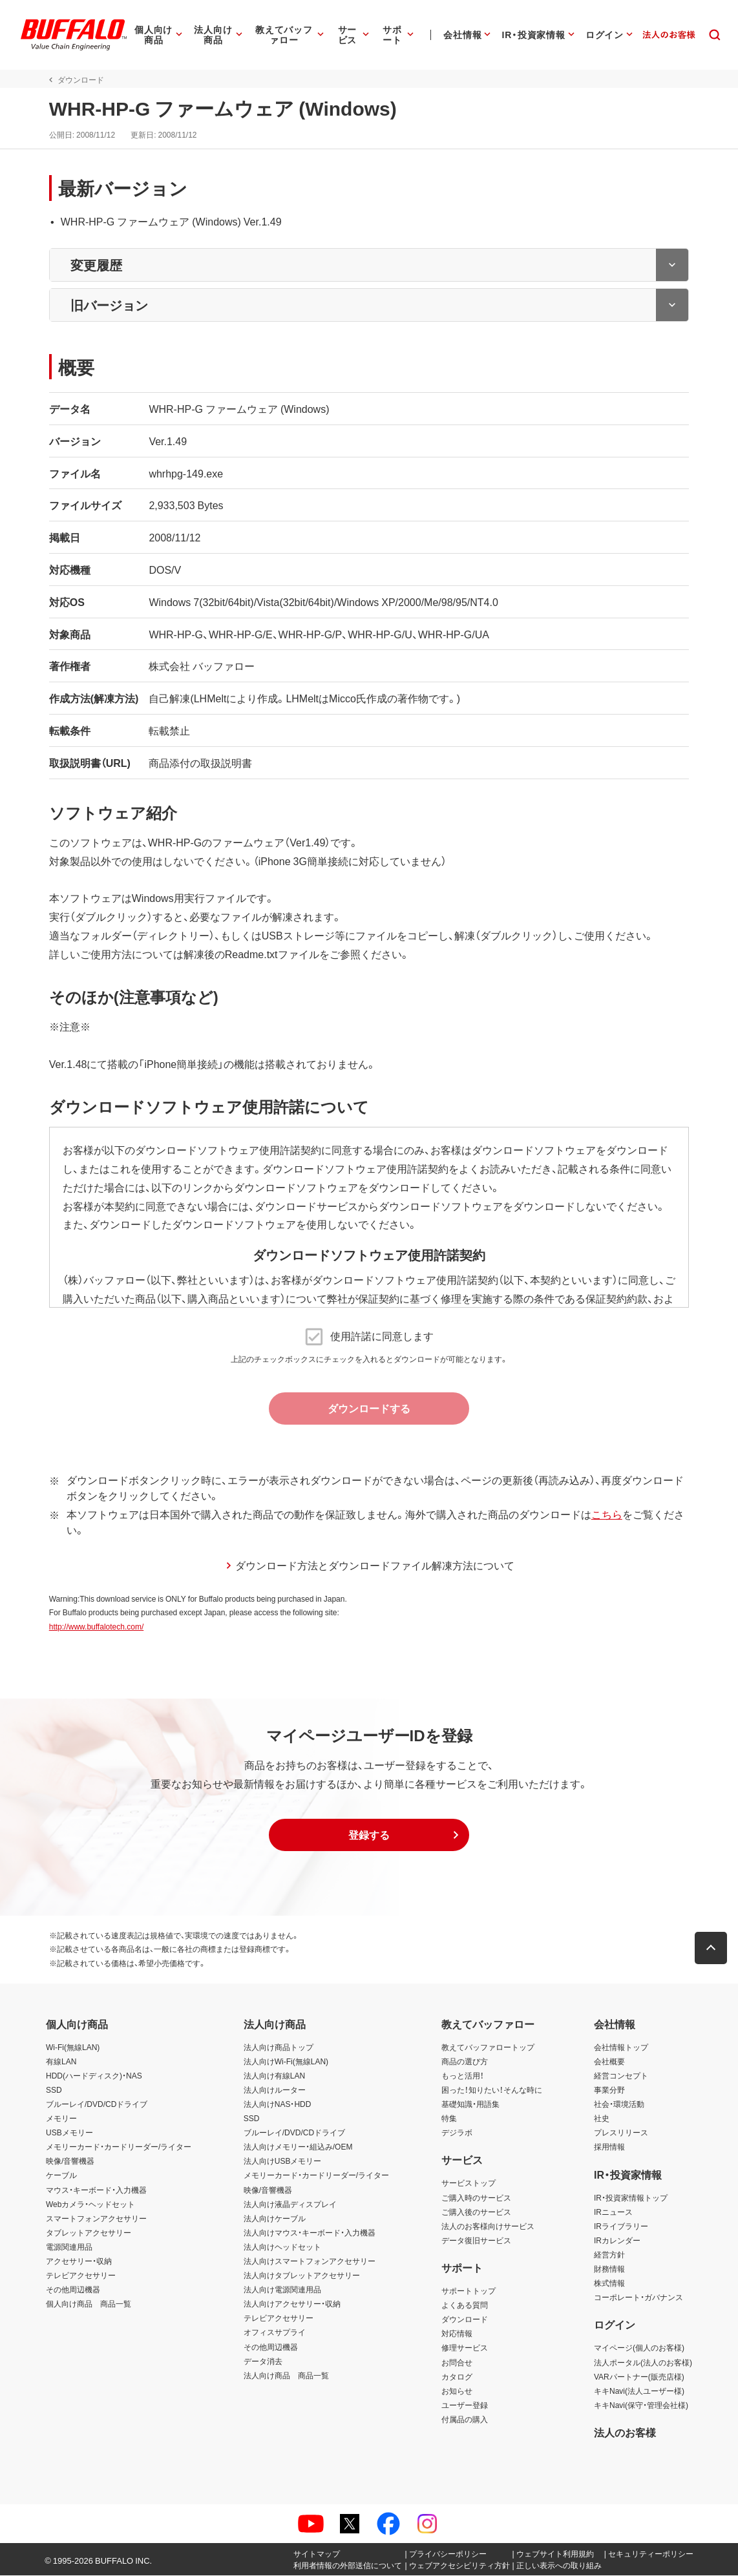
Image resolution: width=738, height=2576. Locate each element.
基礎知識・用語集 (470, 2104)
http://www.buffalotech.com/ (93, 1626)
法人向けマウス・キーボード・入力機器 (309, 2232)
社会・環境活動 (619, 2104)
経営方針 (609, 2254)
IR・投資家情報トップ (631, 2197)
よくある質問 (464, 2305)
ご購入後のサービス (476, 2211)
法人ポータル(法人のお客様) (643, 2362)
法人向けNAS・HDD (277, 2104)
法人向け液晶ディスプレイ (290, 2204)
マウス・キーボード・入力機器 (96, 2189)
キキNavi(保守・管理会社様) (641, 2405)
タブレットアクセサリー (88, 2232)
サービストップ (468, 2183)
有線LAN (61, 2061)
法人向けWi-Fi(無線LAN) (286, 2061)
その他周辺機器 (73, 2290)
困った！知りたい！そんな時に (491, 2089)
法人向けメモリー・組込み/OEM (298, 2147)
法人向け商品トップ (278, 2047)
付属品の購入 (464, 2419)
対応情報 (456, 2334)
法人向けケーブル (275, 2218)
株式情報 (609, 2282)
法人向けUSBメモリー (283, 2161)
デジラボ (456, 2133)
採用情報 (609, 2147)
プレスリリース (621, 2133)
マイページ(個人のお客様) (639, 2348)
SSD (54, 2089)
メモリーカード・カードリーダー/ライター (118, 2147)
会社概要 (609, 2061)
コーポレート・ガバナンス (638, 2297)
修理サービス (464, 2348)
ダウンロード (464, 2319)
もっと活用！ (462, 2075)
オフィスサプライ (275, 2332)
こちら (603, 1514)
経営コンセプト (621, 2075)
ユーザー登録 (464, 2405)
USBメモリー (69, 2133)
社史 (601, 2118)
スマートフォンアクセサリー (96, 2218)
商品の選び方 (464, 2061)
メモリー (61, 2118)
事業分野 (609, 2089)
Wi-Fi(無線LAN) (73, 2047)
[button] (369, 1835)
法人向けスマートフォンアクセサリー (309, 2261)
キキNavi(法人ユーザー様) (639, 2390)
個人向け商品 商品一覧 (88, 2304)
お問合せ (456, 2362)
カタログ (456, 2376)
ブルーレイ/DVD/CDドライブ (96, 2104)
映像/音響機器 (70, 2161)
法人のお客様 (625, 2432)
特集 (449, 2118)
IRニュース (613, 2211)
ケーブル (61, 2175)
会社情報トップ (621, 2047)
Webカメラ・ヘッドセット (90, 2204)
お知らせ (456, 2390)
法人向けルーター (275, 2089)
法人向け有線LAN (274, 2075)
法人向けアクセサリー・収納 (292, 2304)
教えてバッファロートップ (487, 2047)
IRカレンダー (617, 2240)
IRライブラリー (621, 2226)
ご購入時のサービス (476, 2197)
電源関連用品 (69, 2246)
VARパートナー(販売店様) (639, 2376)
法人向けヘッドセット (282, 2246)
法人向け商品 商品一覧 (286, 2375)
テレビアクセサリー (81, 2275)
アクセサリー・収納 (79, 2261)
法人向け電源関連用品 (282, 2290)
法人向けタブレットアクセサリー (302, 2275)
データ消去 (263, 2361)
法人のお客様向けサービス (487, 2226)
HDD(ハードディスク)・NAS (94, 2075)
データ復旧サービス (476, 2240)
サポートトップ (468, 2290)
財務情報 (609, 2268)
